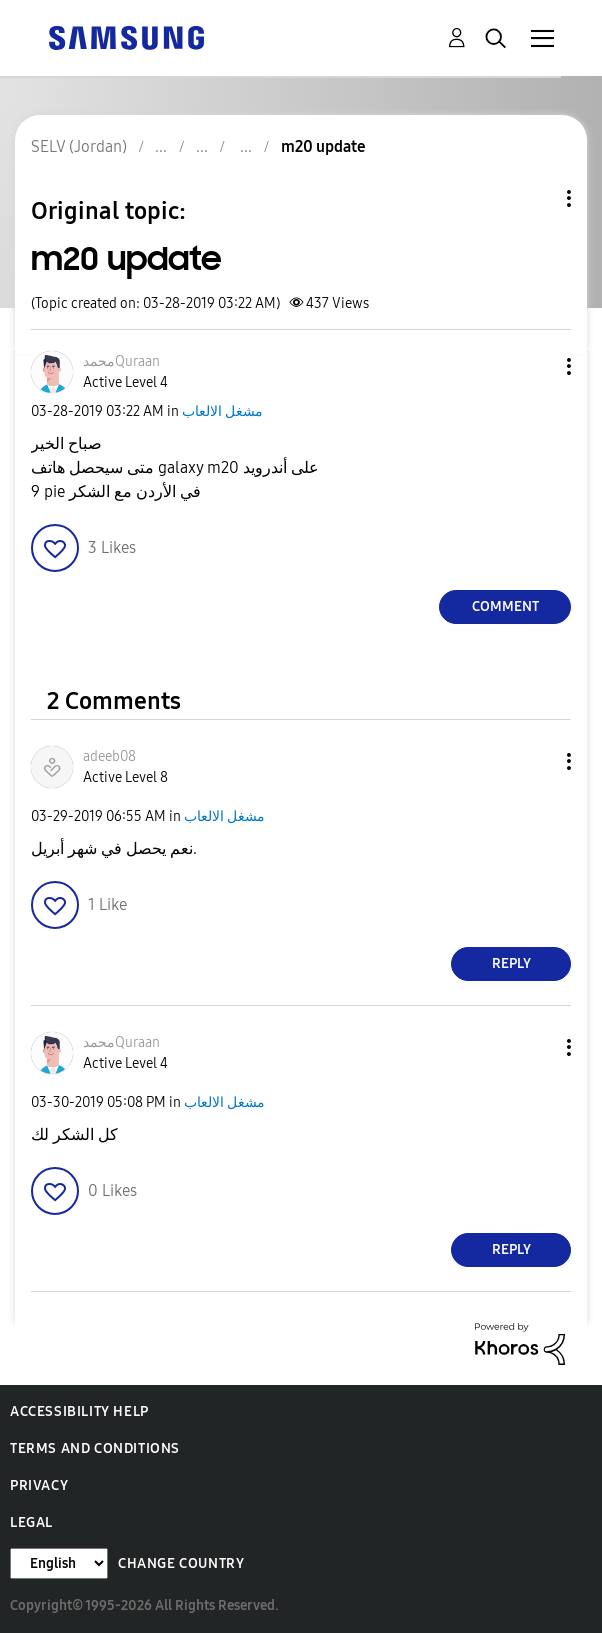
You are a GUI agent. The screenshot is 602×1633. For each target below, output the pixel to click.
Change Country (181, 1563)
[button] (536, 366)
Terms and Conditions (95, 1448)
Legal (31, 1522)
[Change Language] (59, 1563)
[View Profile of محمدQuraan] (121, 361)
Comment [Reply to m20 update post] (505, 606)
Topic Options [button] (535, 198)
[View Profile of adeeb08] (109, 756)
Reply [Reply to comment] (511, 963)
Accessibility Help (79, 1411)
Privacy (39, 1485)
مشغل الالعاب (222, 411)
